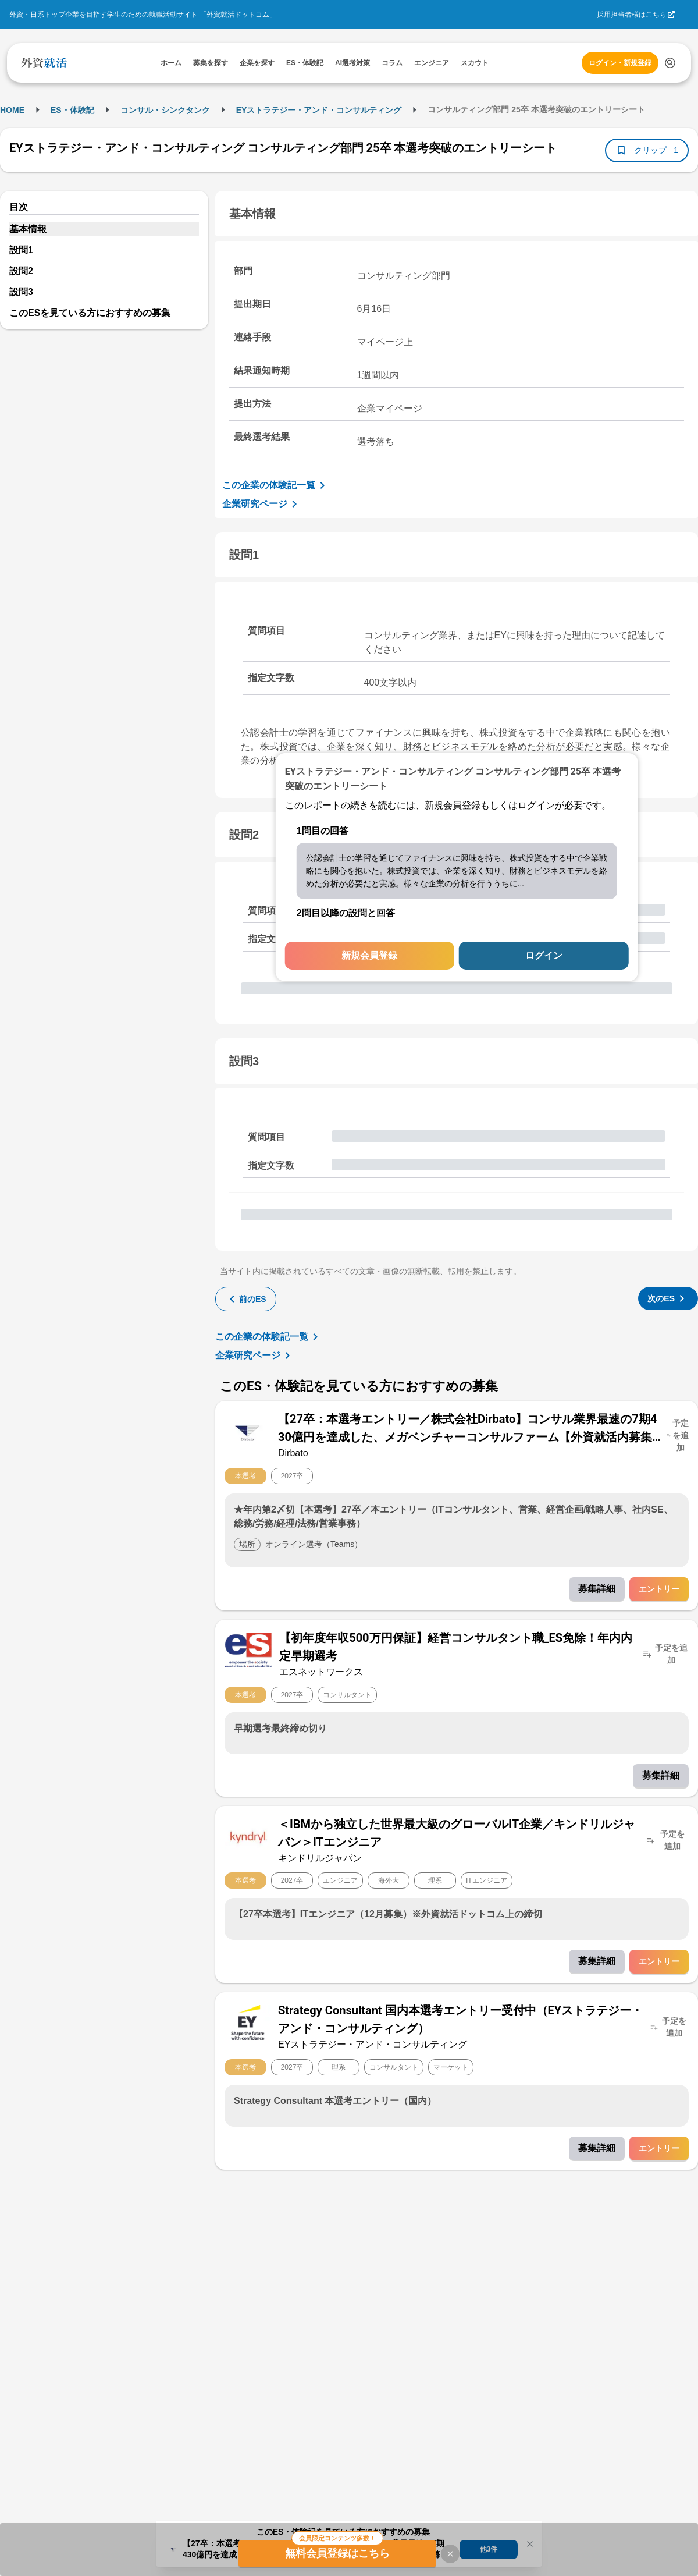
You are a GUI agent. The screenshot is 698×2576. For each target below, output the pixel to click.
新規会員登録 (369, 955)
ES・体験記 (72, 110)
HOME (12, 110)
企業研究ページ (261, 504)
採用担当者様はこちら (632, 14)
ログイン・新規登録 (620, 63)
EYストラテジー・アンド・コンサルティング (319, 110)
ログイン (543, 955)
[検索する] (670, 63)
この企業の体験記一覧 (275, 485)
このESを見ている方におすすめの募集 (89, 313)
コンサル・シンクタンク (165, 110)
